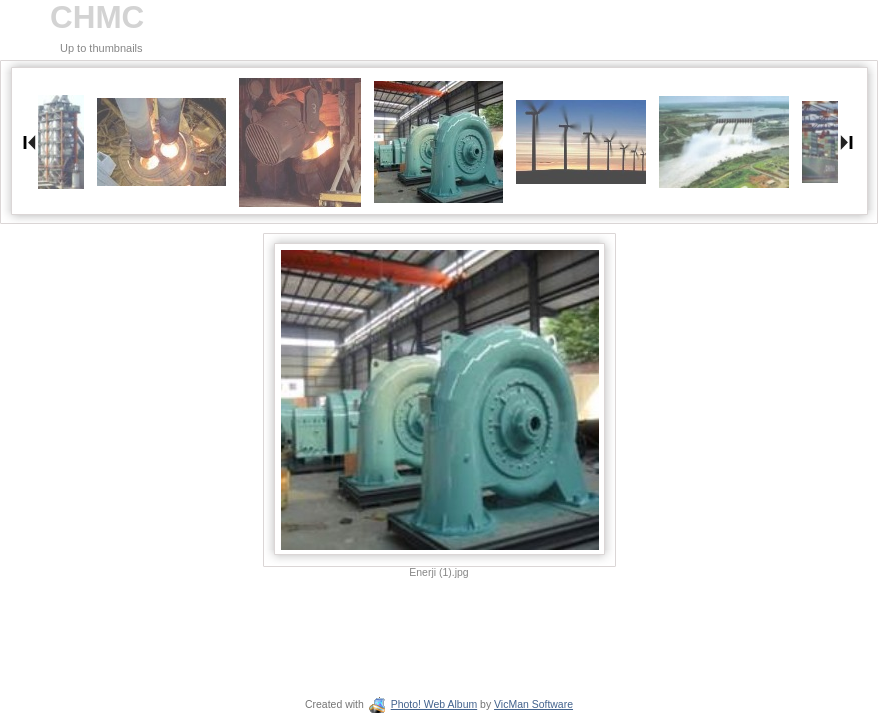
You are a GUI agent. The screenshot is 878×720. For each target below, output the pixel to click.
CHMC (97, 17)
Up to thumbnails (101, 48)
